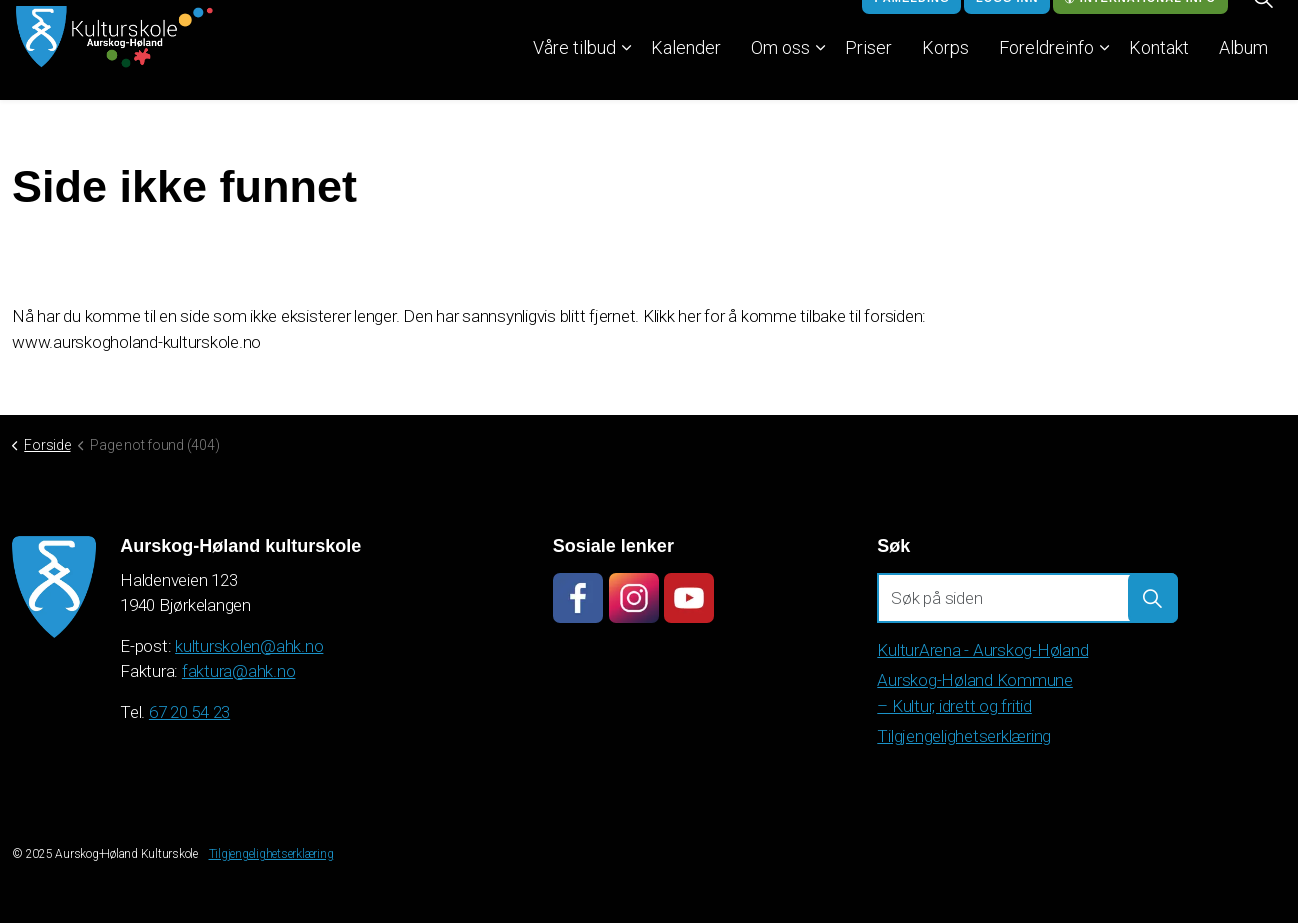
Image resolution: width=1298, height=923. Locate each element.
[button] (54, 587)
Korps (945, 74)
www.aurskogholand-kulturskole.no (136, 342)
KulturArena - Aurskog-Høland (982, 650)
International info (1140, 25)
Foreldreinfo (1046, 74)
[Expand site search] (1263, 25)
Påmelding (911, 25)
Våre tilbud (574, 74)
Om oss (780, 74)
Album (1243, 74)
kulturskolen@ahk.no (249, 646)
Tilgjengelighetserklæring (964, 736)
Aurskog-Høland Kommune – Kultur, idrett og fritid (975, 693)
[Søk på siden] (1027, 598)
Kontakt (1159, 74)
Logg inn (1007, 25)
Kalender (686, 74)
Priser (868, 74)
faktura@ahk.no (239, 671)
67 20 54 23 (189, 712)
